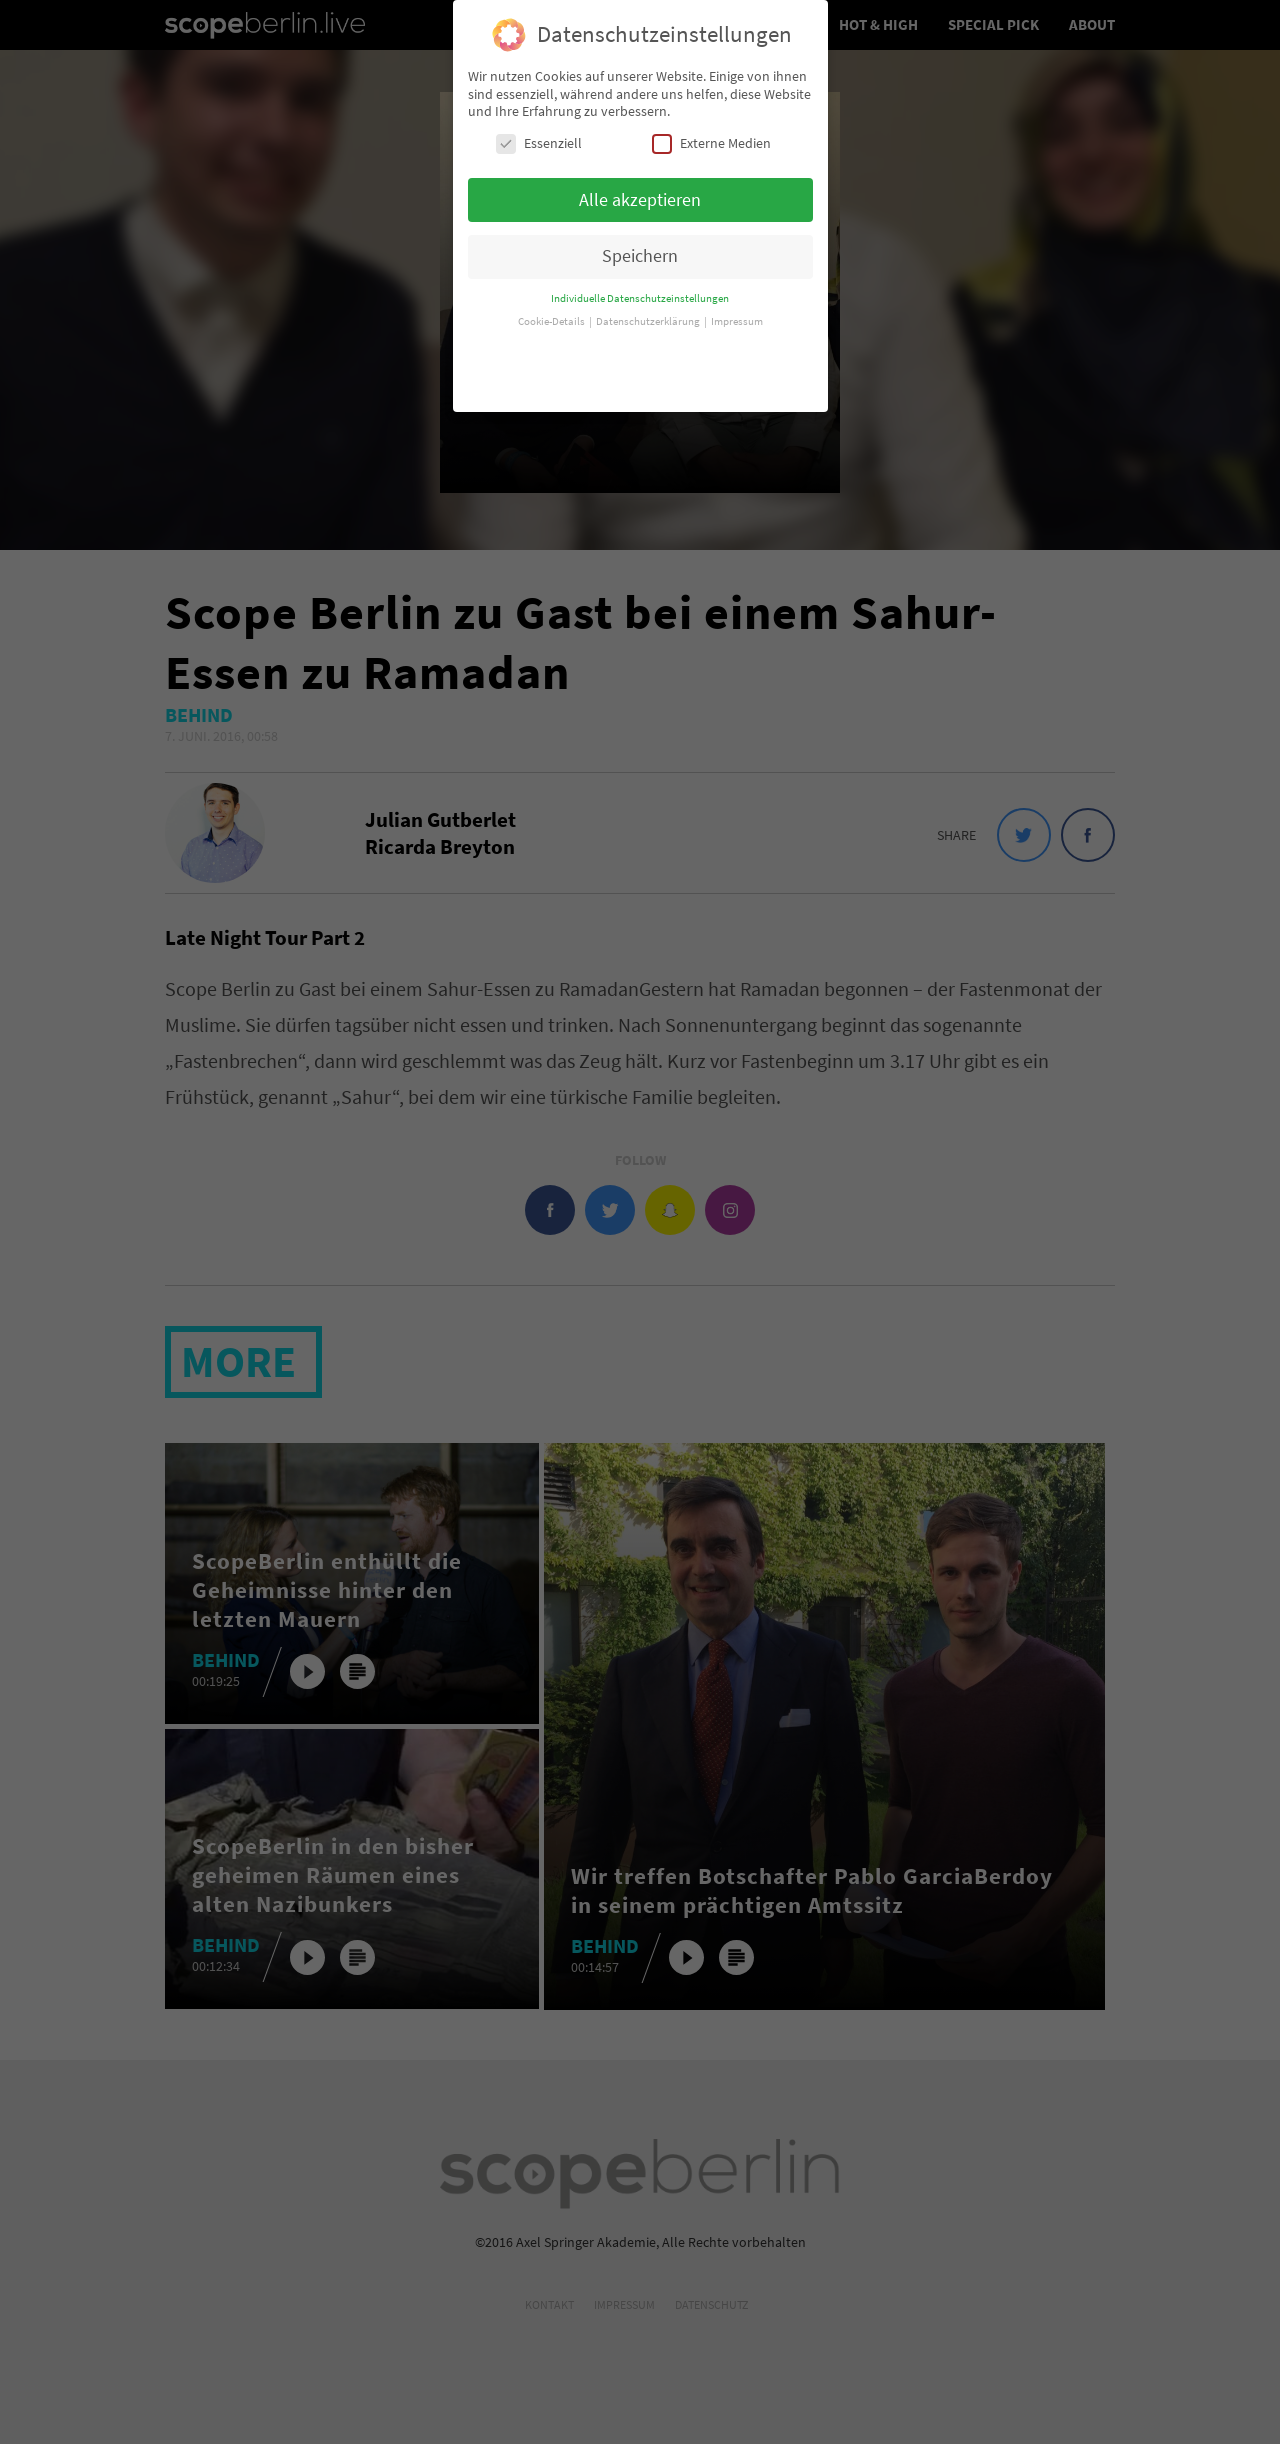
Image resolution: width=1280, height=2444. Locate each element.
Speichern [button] (640, 238)
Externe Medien (711, 124)
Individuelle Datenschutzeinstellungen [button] (640, 279)
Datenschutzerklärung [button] (649, 302)
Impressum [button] (737, 302)
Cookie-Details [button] (552, 302)
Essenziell (539, 124)
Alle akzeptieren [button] (640, 181)
